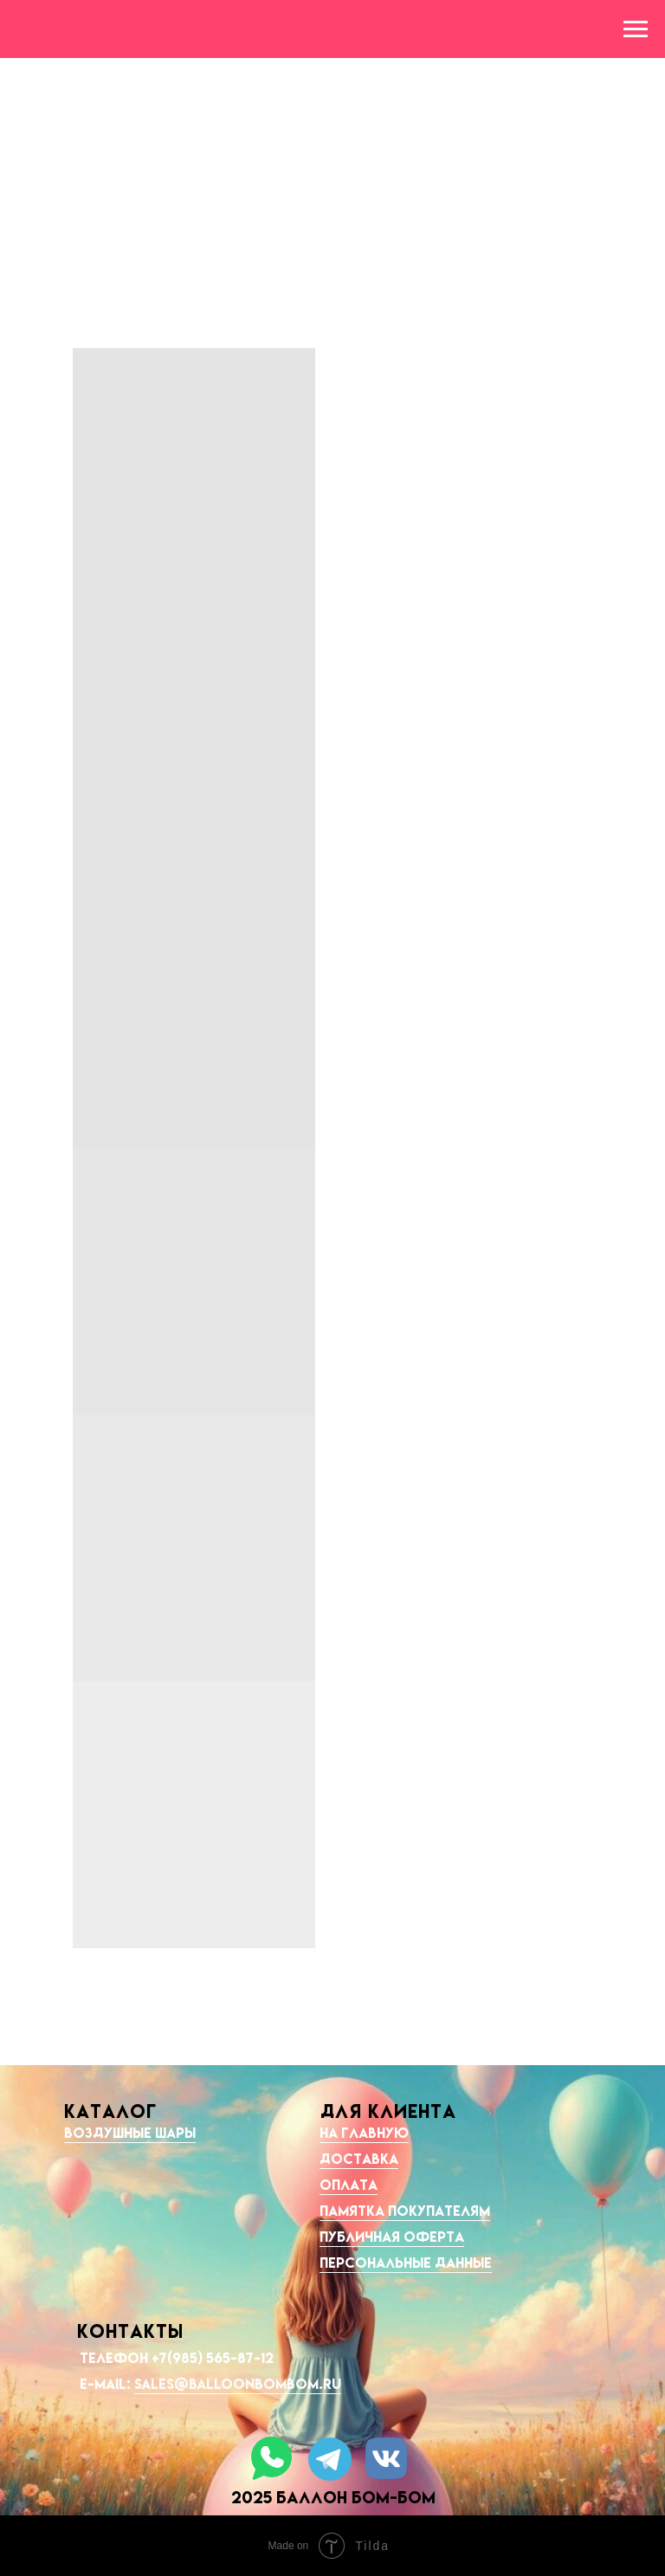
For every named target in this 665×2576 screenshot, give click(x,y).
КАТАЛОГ (110, 2111)
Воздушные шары (130, 2132)
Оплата (349, 2184)
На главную (364, 2132)
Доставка (359, 2158)
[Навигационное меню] (635, 29)
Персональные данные (406, 2262)
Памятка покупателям (405, 2210)
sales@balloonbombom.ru (237, 2383)
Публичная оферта (392, 2236)
